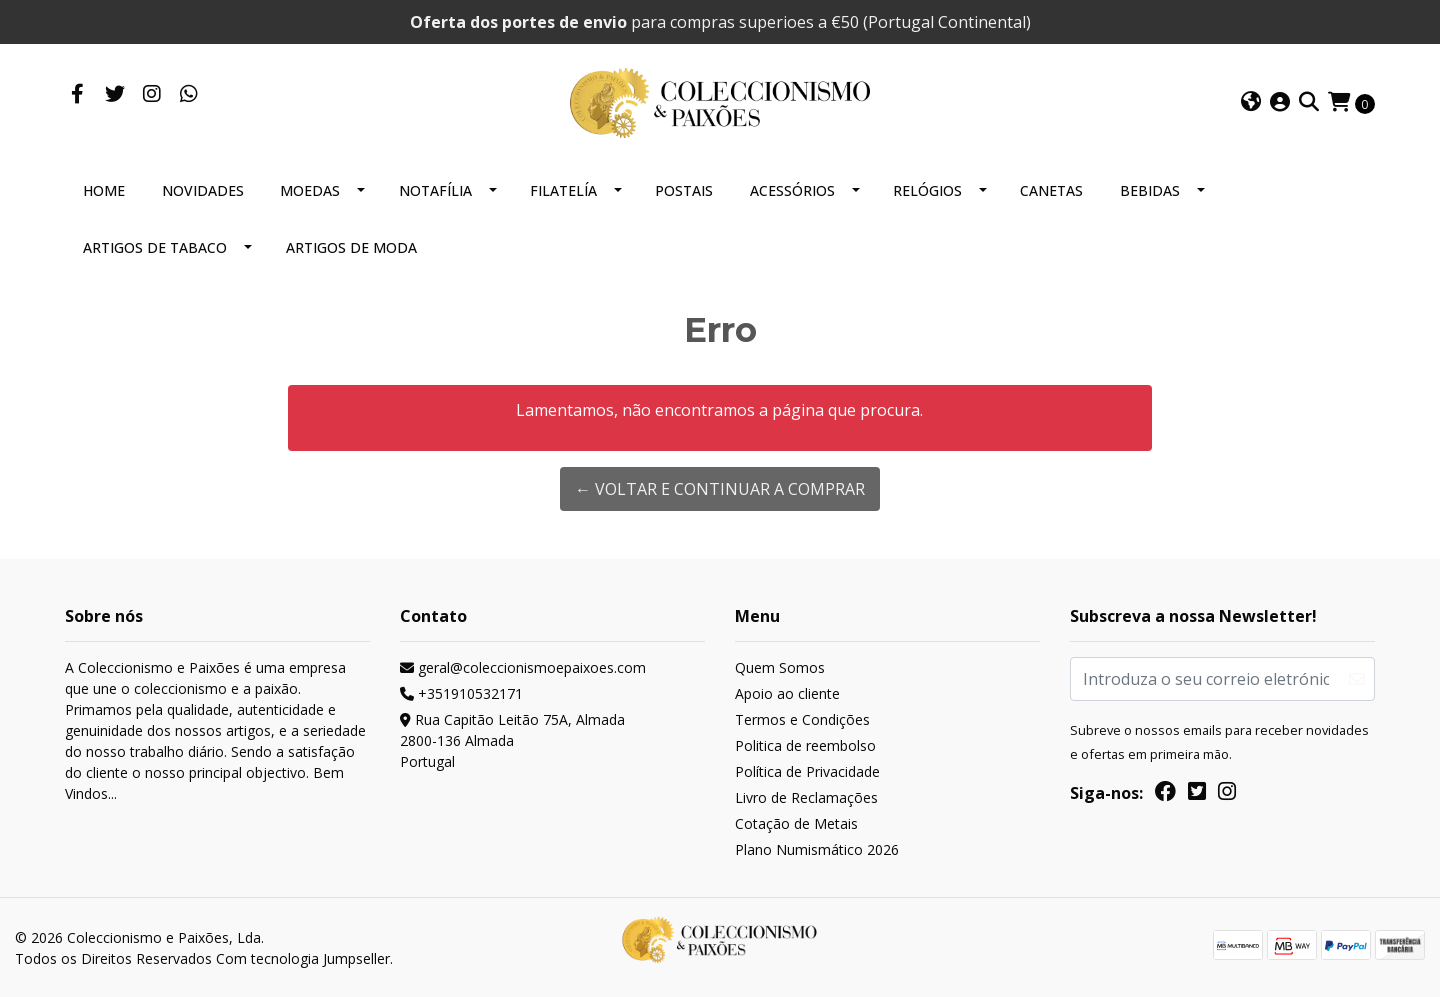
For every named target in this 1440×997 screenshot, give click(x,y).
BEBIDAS (1150, 190)
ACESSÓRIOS (792, 190)
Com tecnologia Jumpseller (303, 958)
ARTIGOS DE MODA (351, 247)
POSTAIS (684, 190)
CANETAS (1051, 190)
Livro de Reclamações (806, 797)
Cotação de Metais (796, 823)
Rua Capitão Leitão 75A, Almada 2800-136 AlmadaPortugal (512, 740)
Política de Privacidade (807, 771)
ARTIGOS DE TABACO (155, 247)
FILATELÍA (563, 190)
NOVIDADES (203, 190)
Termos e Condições (802, 719)
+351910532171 (461, 693)
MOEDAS (310, 190)
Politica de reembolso (805, 745)
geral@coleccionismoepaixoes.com (523, 667)
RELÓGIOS (927, 190)
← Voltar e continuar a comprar (720, 489)
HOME (104, 190)
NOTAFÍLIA (435, 190)
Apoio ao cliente (787, 693)
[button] (1251, 103)
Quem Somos (780, 667)
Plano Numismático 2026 (817, 849)
